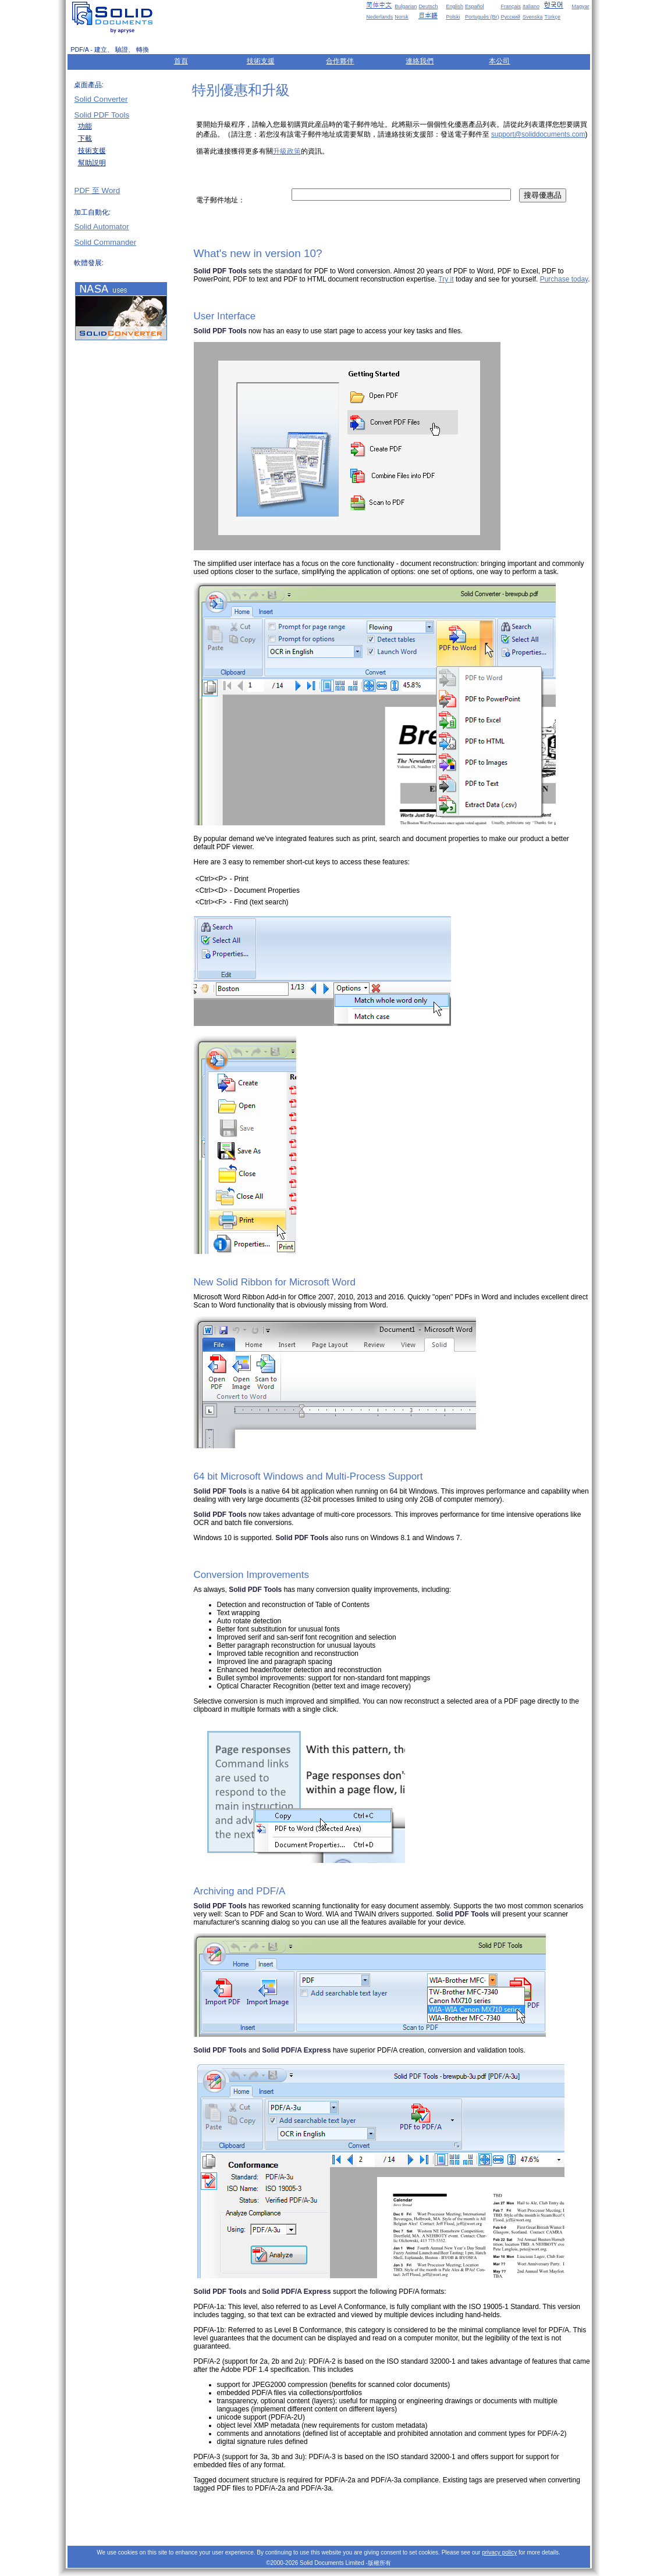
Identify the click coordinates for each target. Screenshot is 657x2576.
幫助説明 (92, 163)
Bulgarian (406, 6)
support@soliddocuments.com (538, 134)
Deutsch (428, 6)
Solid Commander (105, 242)
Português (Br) (482, 17)
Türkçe (552, 17)
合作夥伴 (340, 61)
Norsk (402, 17)
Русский (510, 17)
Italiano (531, 6)
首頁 (181, 61)
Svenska (533, 17)
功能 (85, 126)
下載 (85, 138)
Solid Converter (101, 99)
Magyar (580, 6)
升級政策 (287, 151)
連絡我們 (420, 61)
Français (510, 6)
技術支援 (261, 61)
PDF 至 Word (97, 190)
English (454, 6)
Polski (453, 17)
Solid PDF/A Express (296, 2050)
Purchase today (564, 279)
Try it (445, 279)
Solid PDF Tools (102, 115)
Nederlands (379, 17)
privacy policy (499, 2552)
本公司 (499, 61)
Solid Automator (101, 226)
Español (474, 6)
